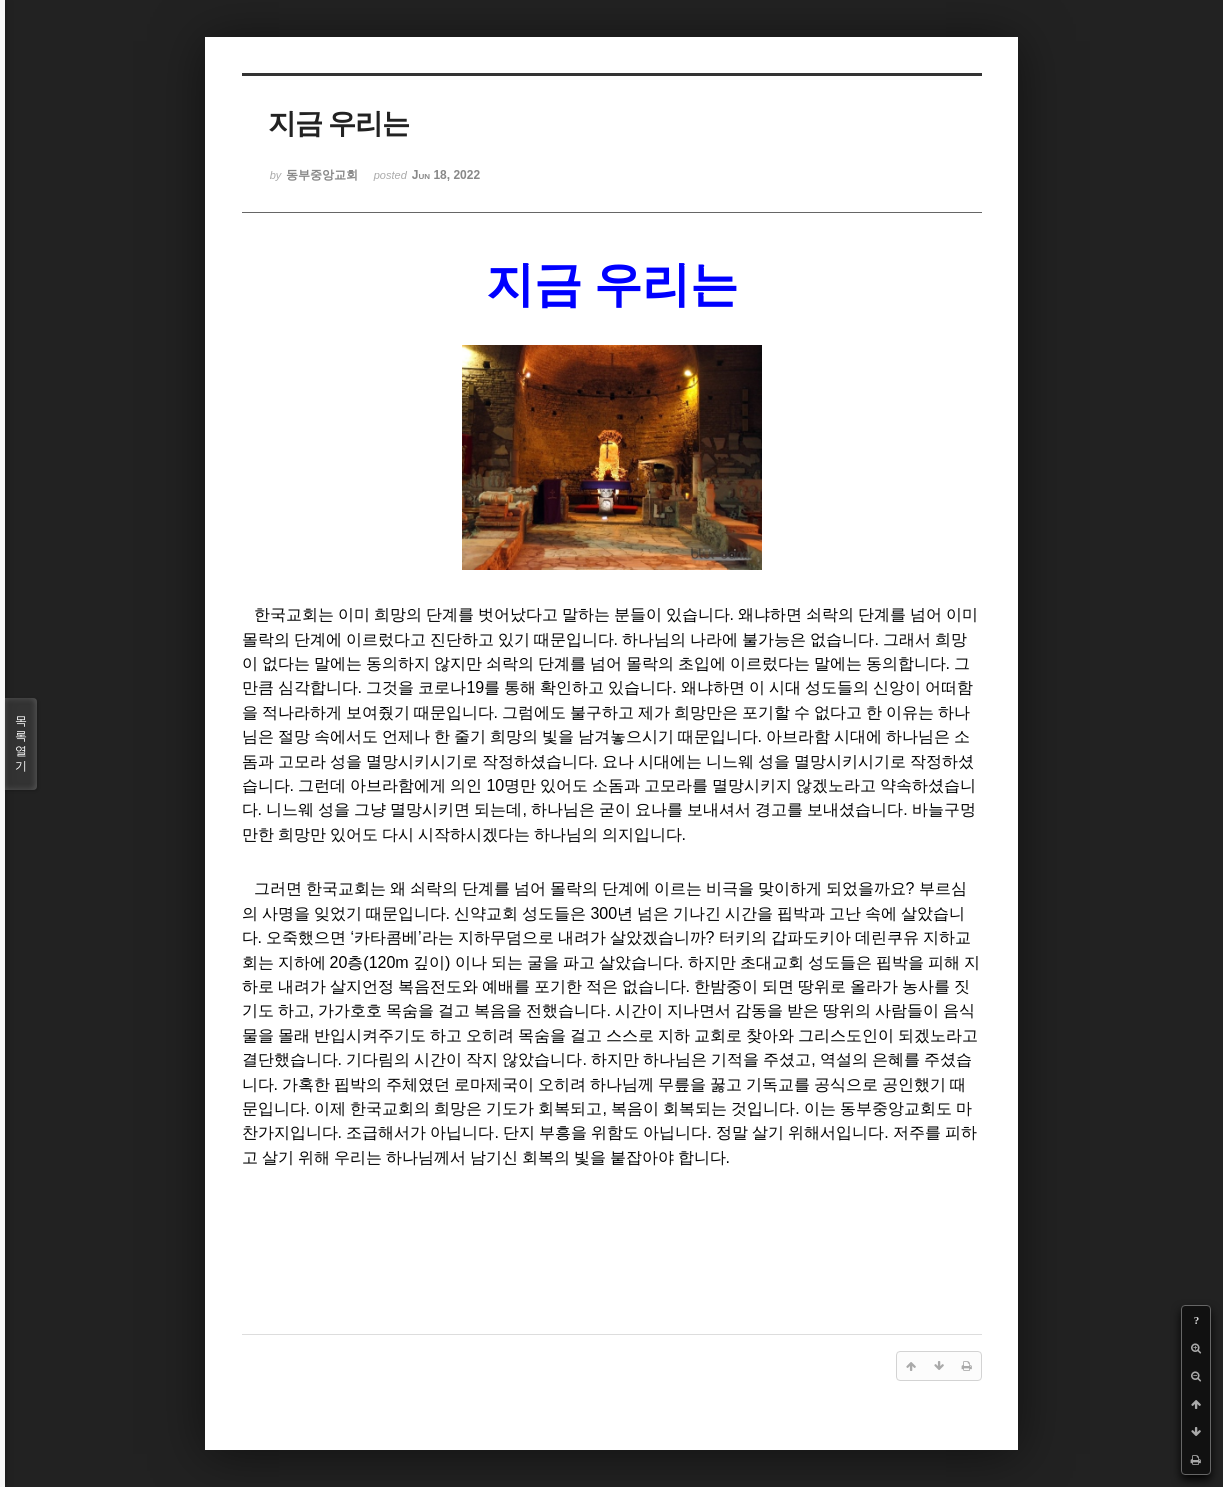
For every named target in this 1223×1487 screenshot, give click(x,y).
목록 (21, 744)
